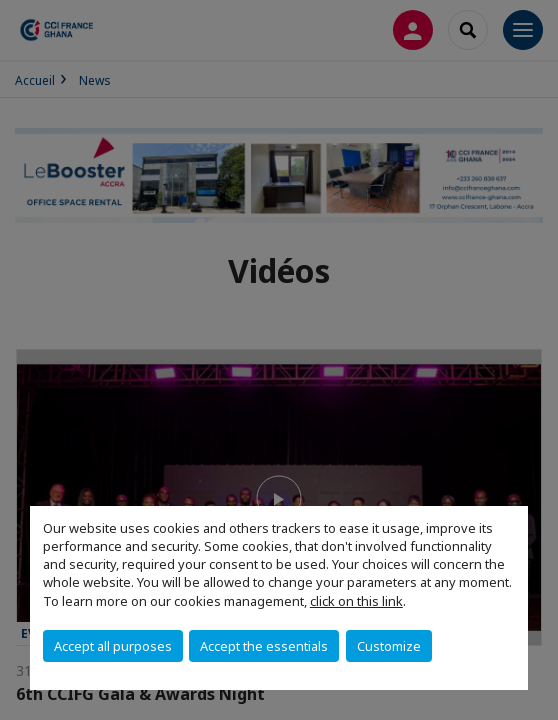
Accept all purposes (113, 646)
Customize (389, 646)
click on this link (356, 601)
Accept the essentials (264, 646)
